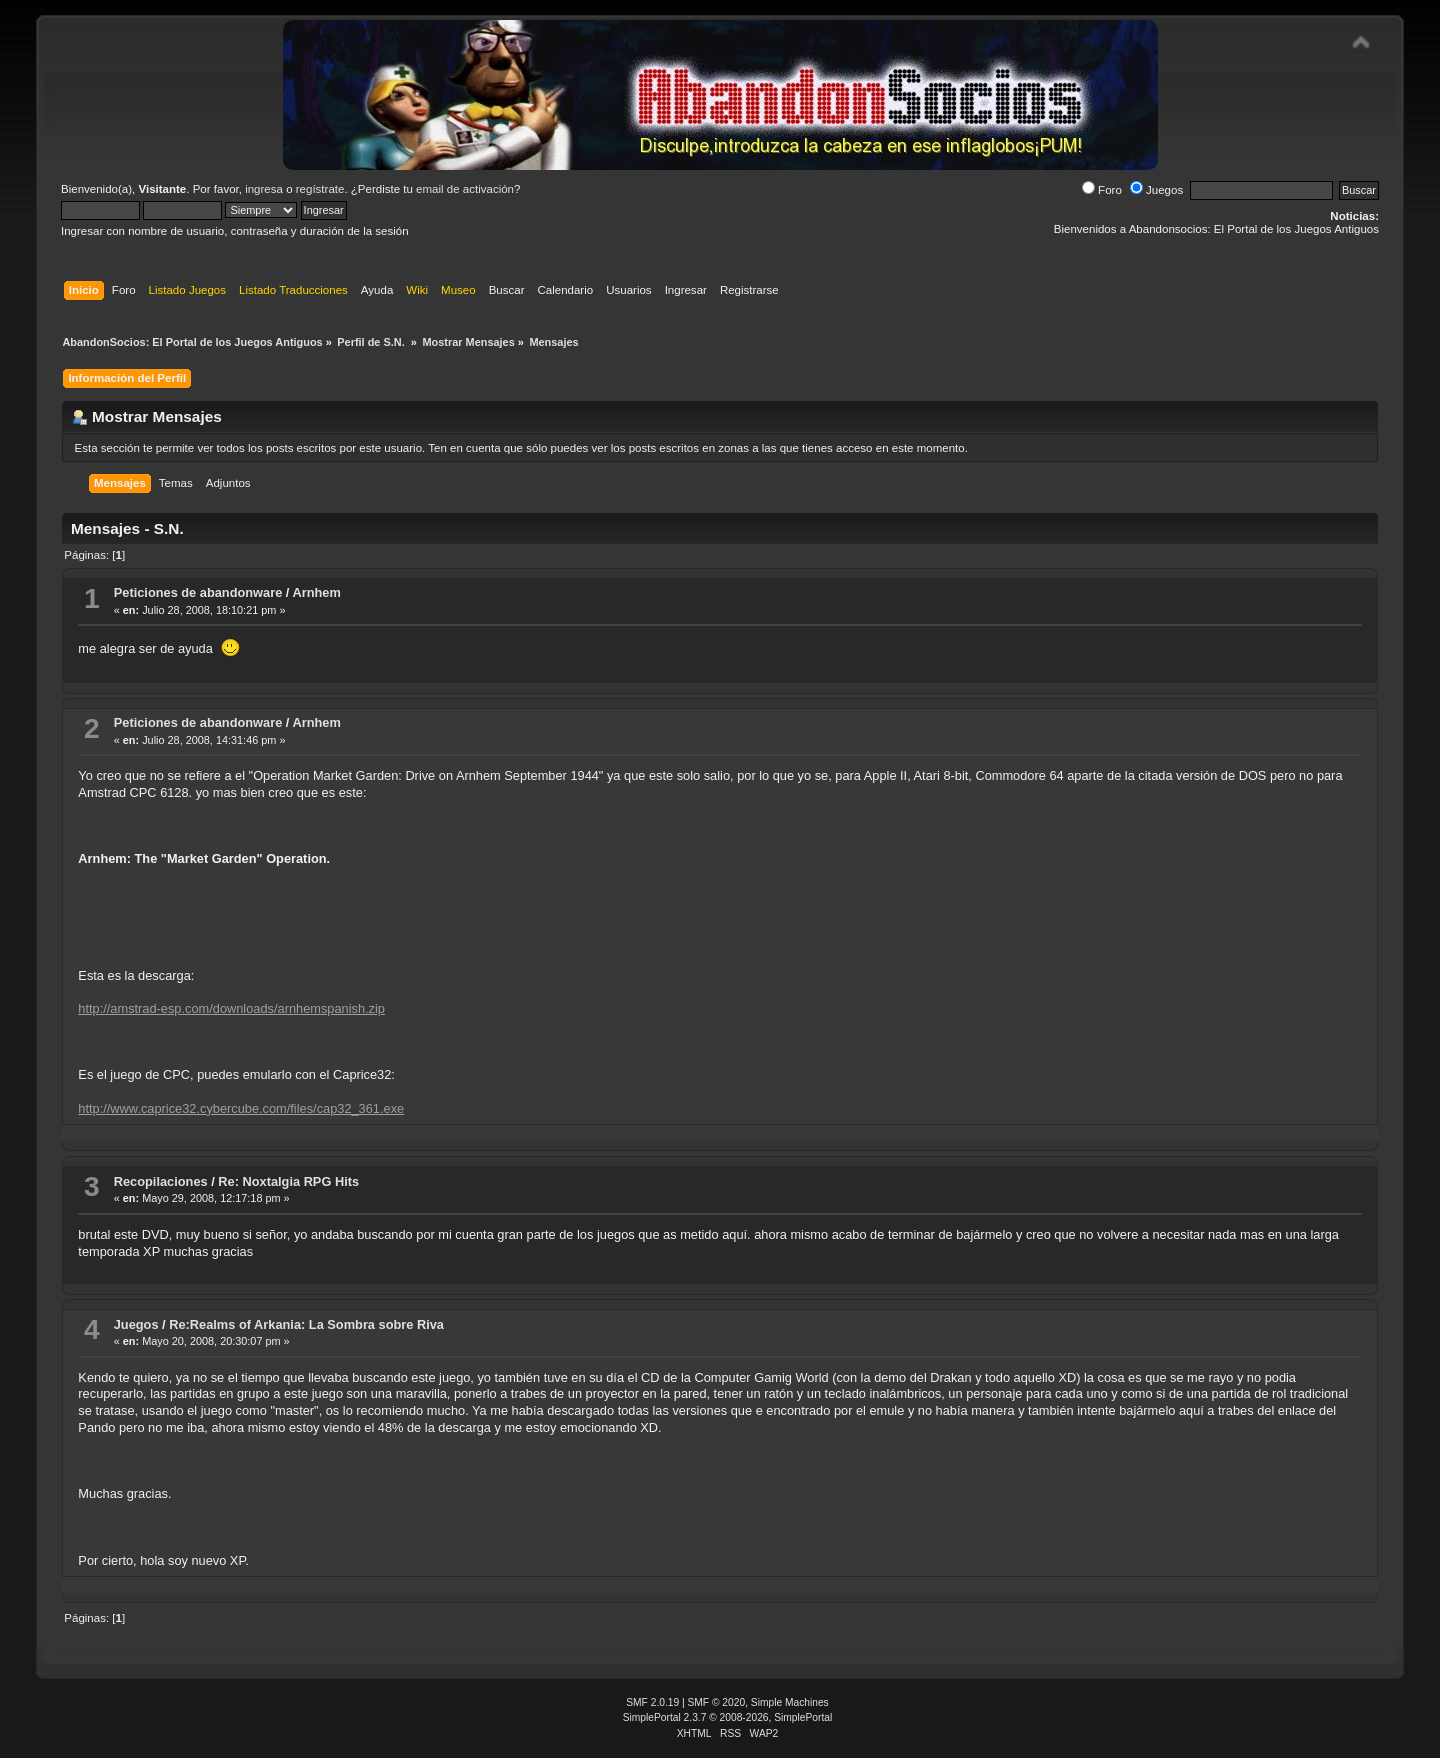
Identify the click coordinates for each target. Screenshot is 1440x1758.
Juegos (1156, 190)
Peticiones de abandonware (198, 592)
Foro (1102, 190)
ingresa (264, 189)
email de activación (465, 189)
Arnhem (316, 592)
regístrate (320, 189)
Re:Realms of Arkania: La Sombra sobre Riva (306, 1324)
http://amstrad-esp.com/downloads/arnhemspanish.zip (231, 1008)
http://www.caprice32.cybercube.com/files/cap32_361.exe (241, 1108)
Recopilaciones (161, 1181)
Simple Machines (790, 1702)
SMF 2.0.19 (652, 1702)
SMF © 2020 (717, 1702)
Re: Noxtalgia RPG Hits (288, 1181)
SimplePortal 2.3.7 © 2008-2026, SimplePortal (728, 1717)
